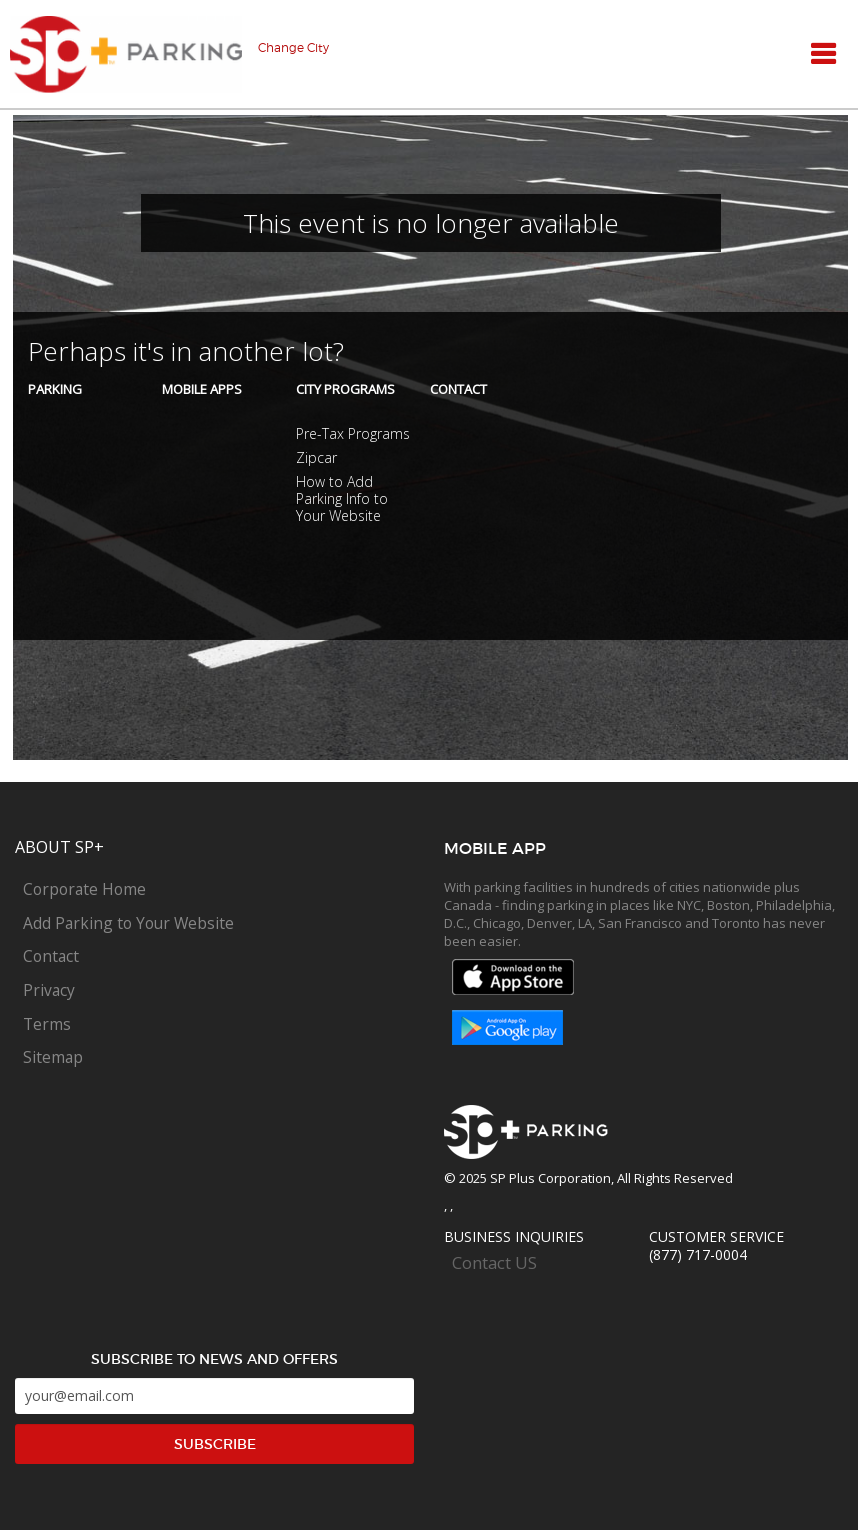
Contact (458, 389)
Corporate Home (84, 889)
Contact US (494, 1263)
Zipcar (316, 457)
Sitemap (53, 1057)
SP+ (126, 54)
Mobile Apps (202, 389)
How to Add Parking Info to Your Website (342, 498)
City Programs (345, 389)
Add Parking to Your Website (128, 923)
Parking (55, 389)
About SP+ (59, 847)
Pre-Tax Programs (353, 433)
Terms (47, 1024)
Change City (293, 48)
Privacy (49, 990)
